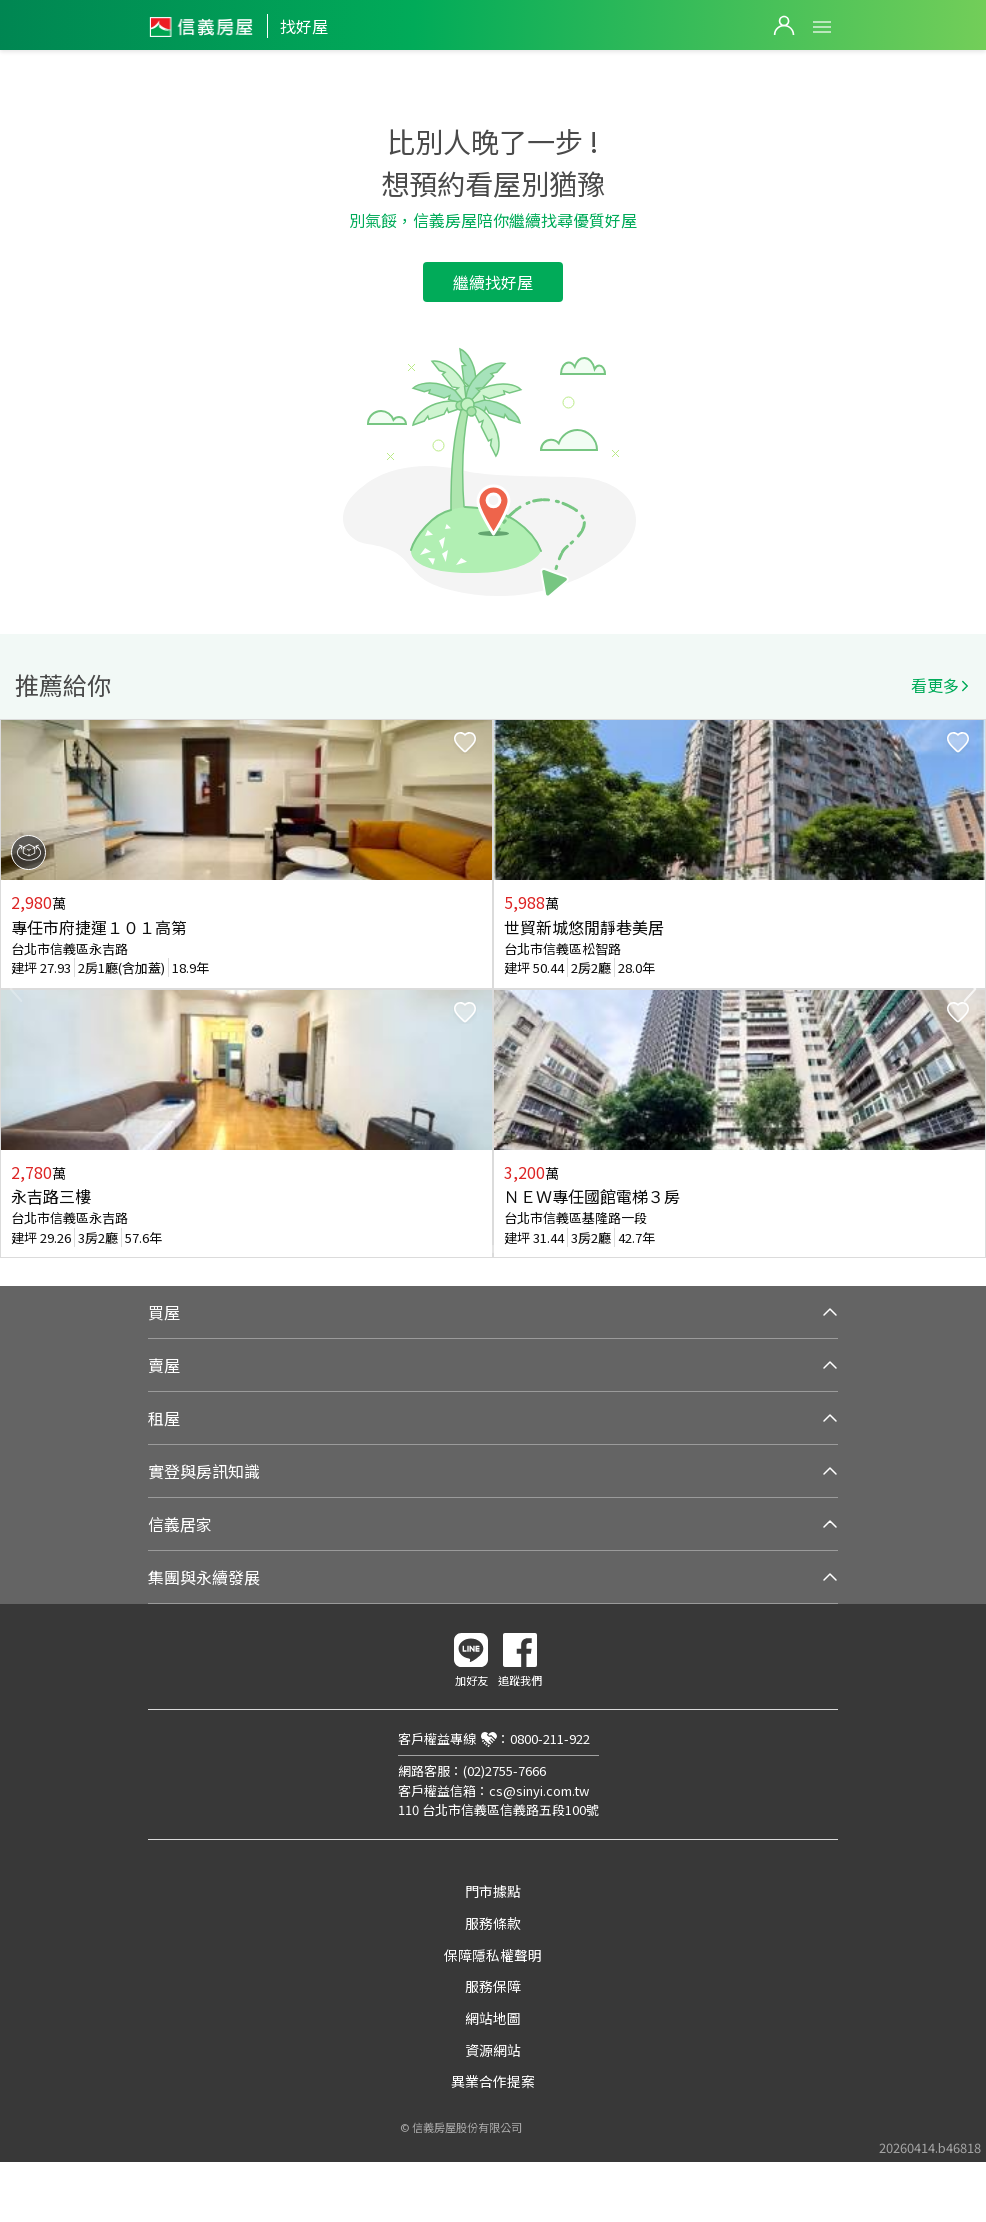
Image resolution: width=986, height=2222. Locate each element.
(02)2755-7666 (504, 1770)
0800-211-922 (550, 1738)
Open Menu (822, 27)
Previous (16, 989)
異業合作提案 (493, 2081)
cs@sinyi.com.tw (539, 1790)
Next (970, 989)
